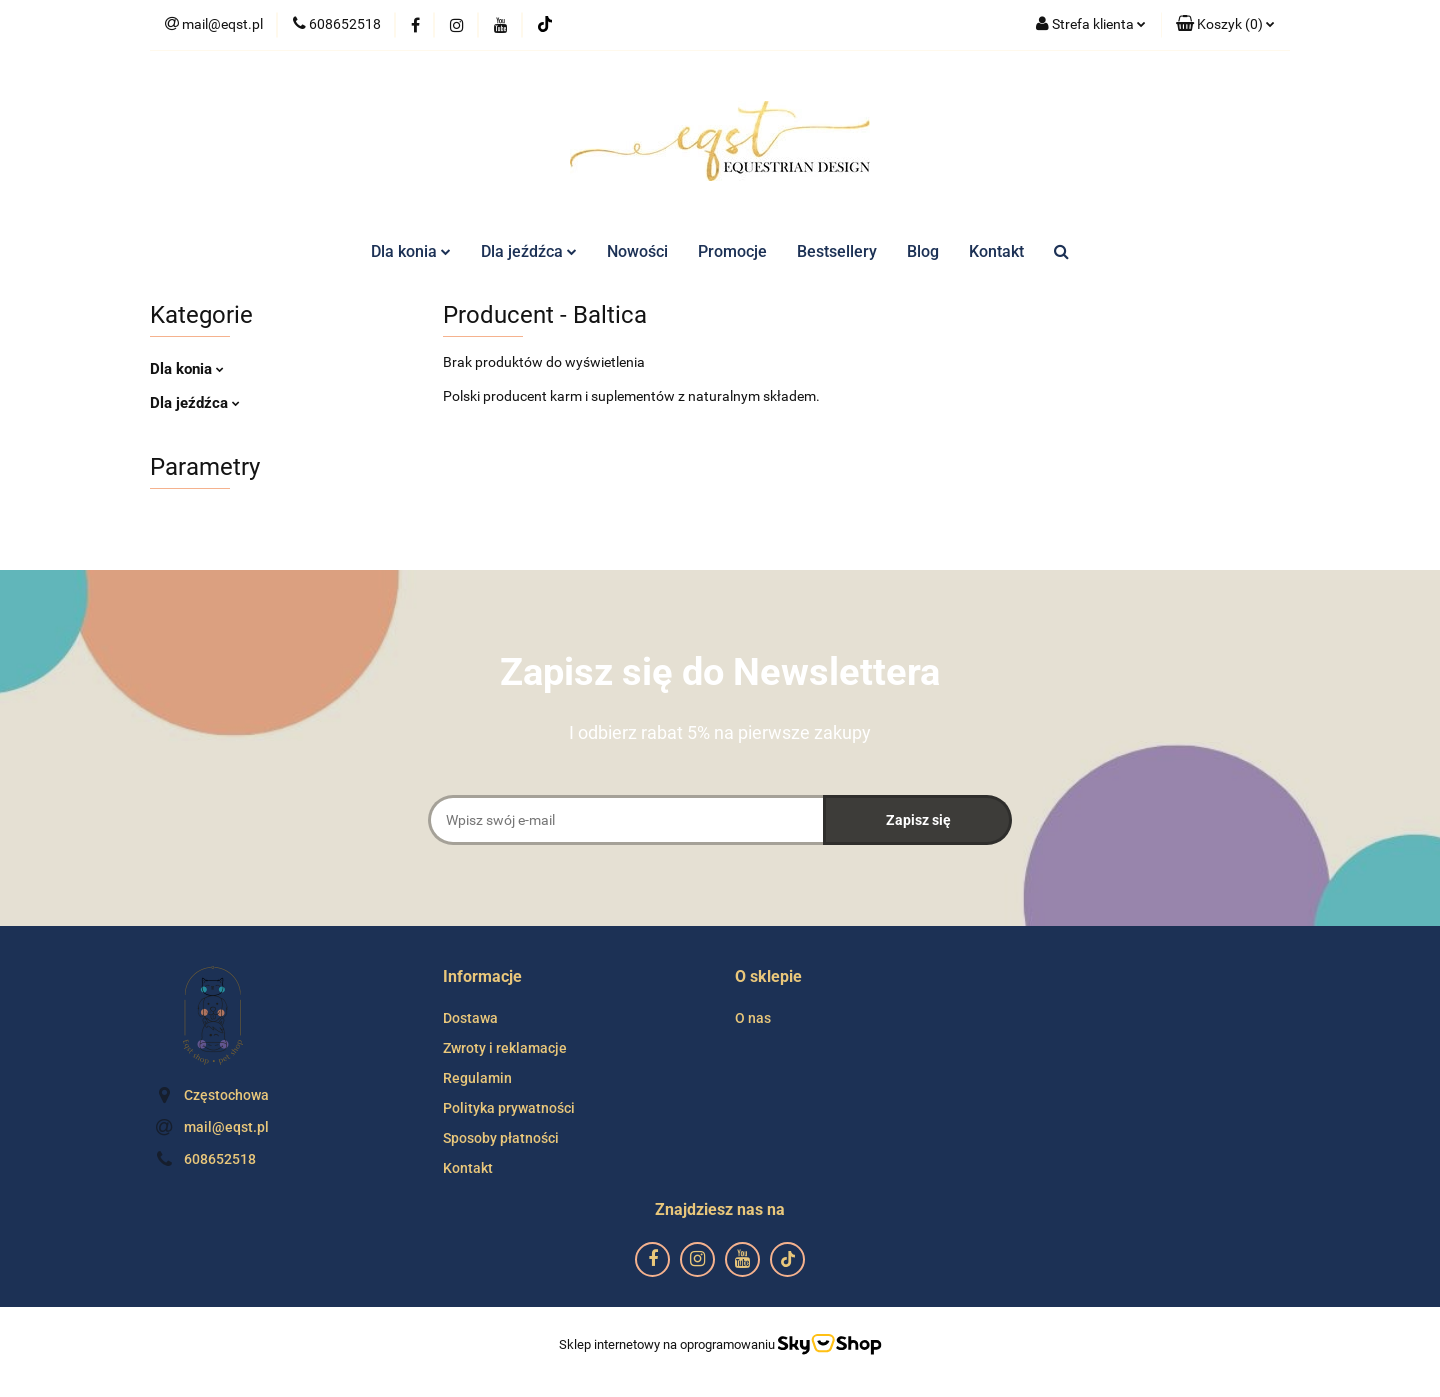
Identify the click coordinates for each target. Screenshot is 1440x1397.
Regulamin (477, 1078)
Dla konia (411, 251)
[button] (1225, 25)
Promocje (732, 251)
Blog (923, 251)
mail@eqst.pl (226, 1127)
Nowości (637, 251)
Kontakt (996, 251)
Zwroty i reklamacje (505, 1048)
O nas (753, 1018)
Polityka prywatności (509, 1108)
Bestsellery (837, 251)
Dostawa (470, 1018)
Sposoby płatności (501, 1138)
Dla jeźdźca (529, 251)
